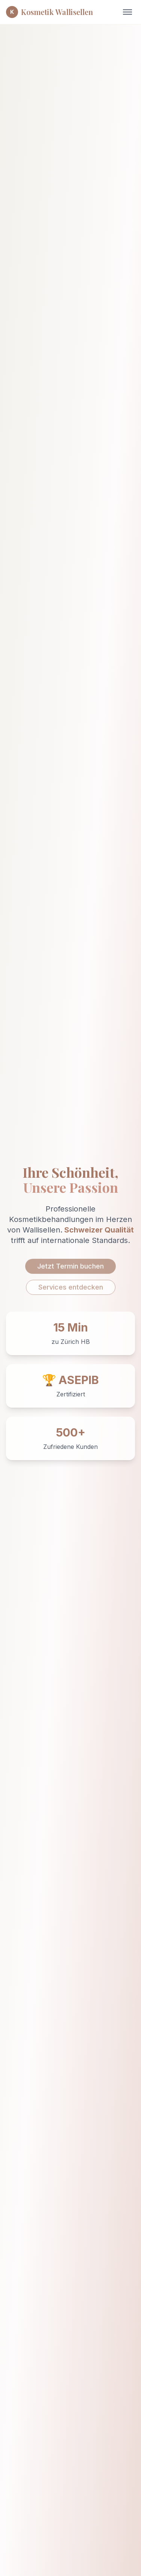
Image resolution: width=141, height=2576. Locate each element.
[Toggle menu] (127, 12)
